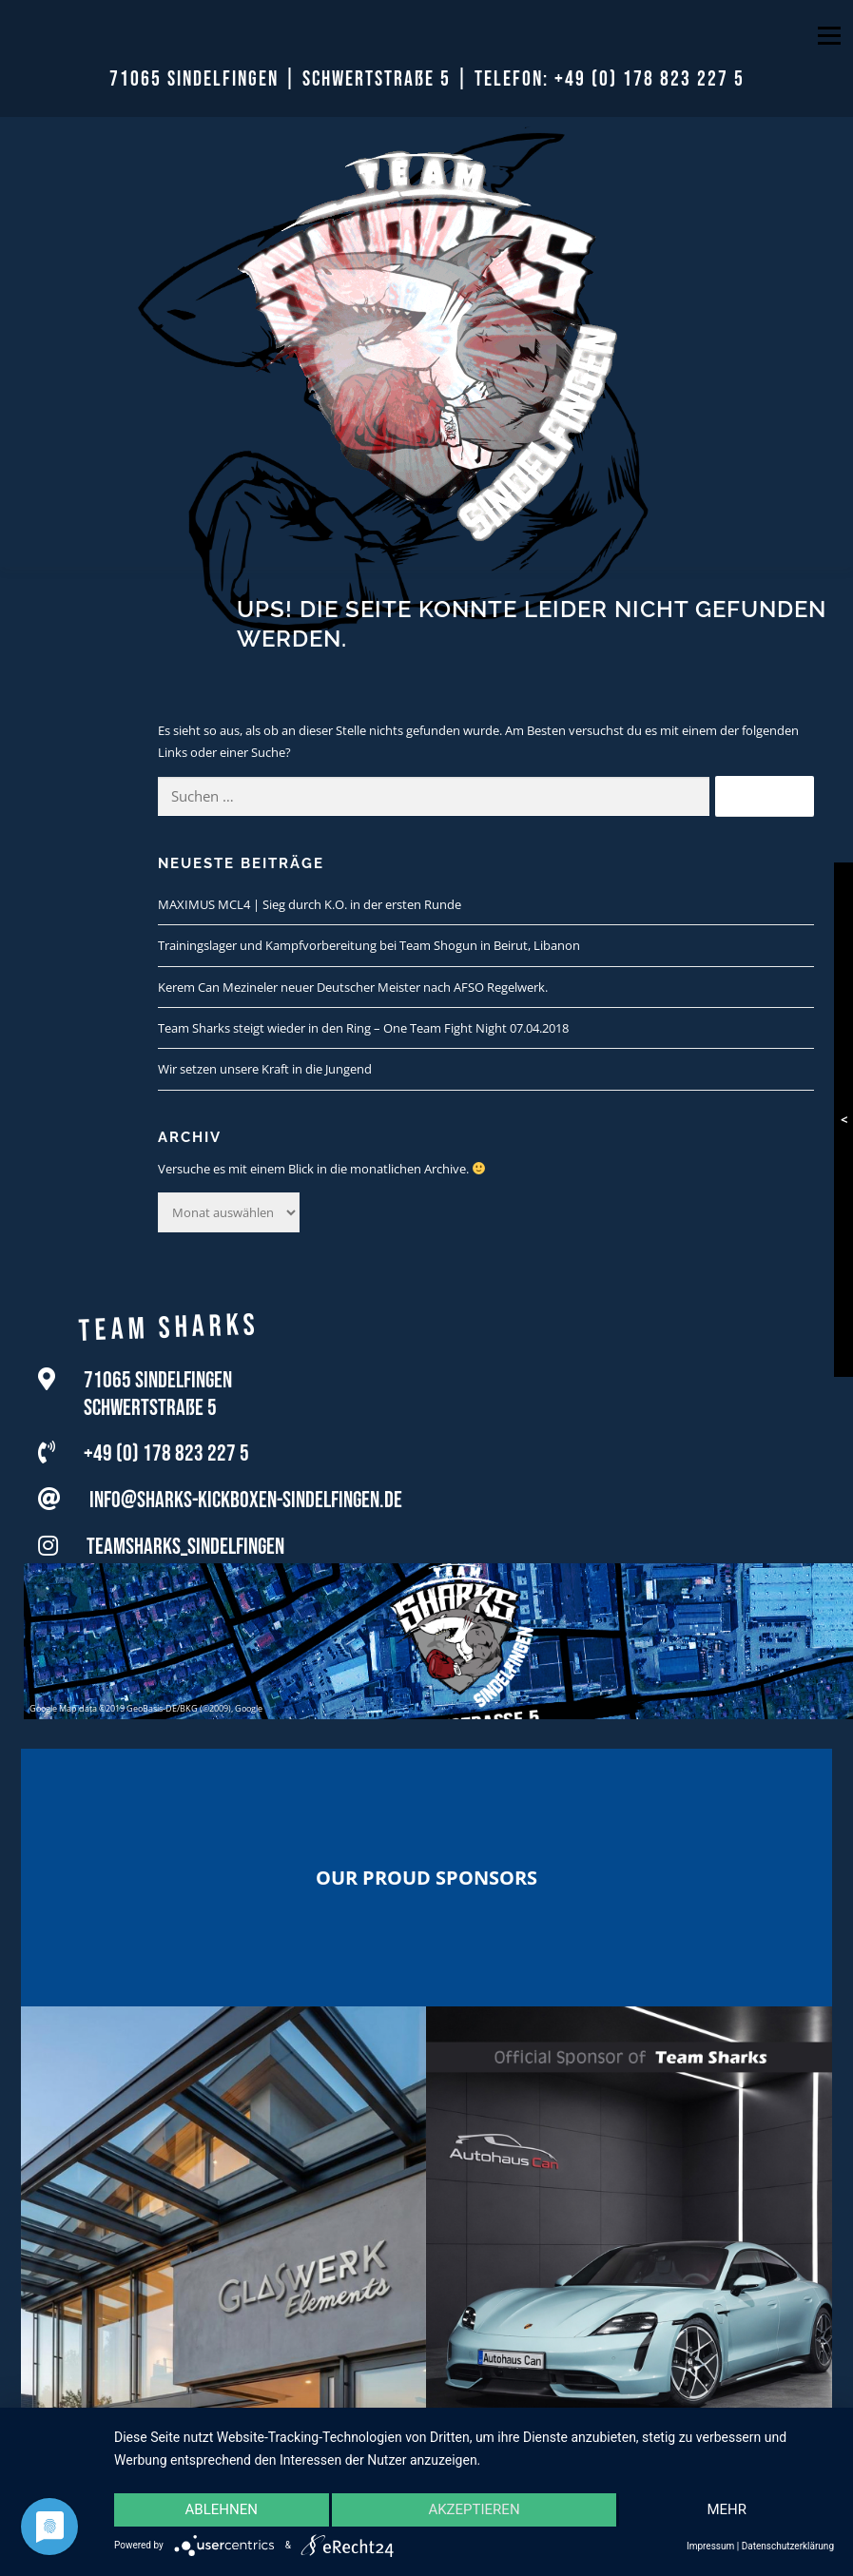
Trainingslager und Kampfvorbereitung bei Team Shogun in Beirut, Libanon (369, 945)
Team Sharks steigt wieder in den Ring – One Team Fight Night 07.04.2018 (363, 1027)
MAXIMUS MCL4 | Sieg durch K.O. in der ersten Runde (309, 904)
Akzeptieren (473, 2510)
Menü (828, 35)
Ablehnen (220, 2510)
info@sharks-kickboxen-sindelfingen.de (245, 1509)
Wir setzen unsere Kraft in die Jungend (265, 1068)
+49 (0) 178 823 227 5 (649, 79)
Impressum (710, 2546)
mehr (727, 2510)
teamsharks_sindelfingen (185, 1555)
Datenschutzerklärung (788, 2546)
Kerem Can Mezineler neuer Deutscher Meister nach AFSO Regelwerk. (353, 987)
